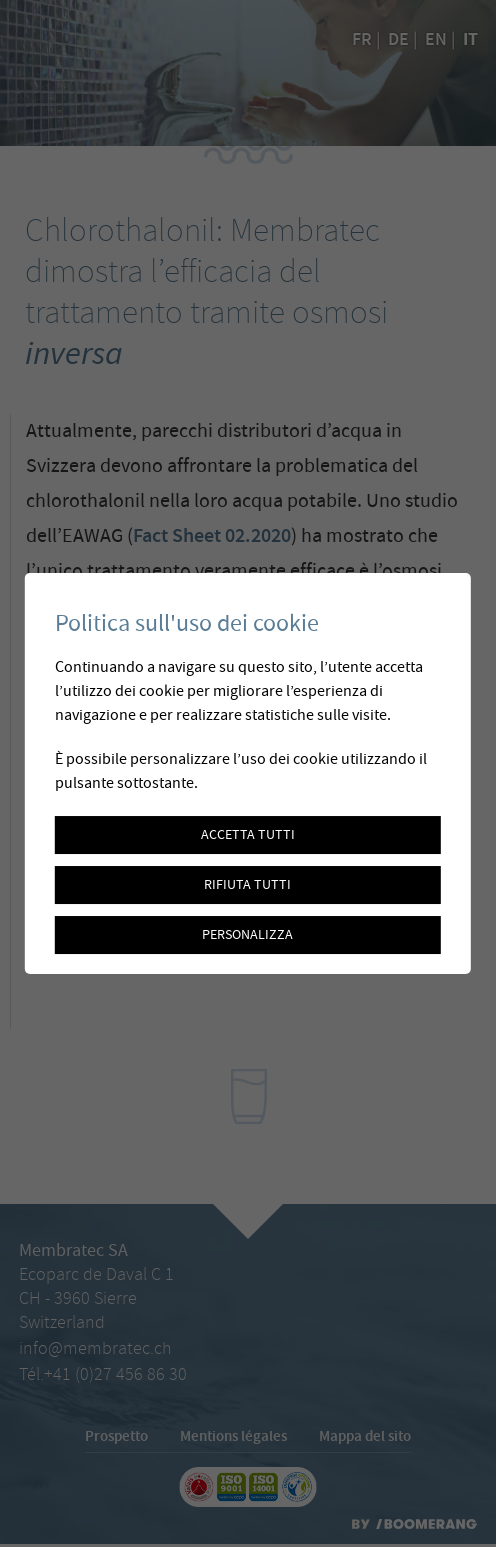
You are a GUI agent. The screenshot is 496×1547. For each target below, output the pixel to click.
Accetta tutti (248, 835)
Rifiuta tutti (247, 885)
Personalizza (247, 935)
